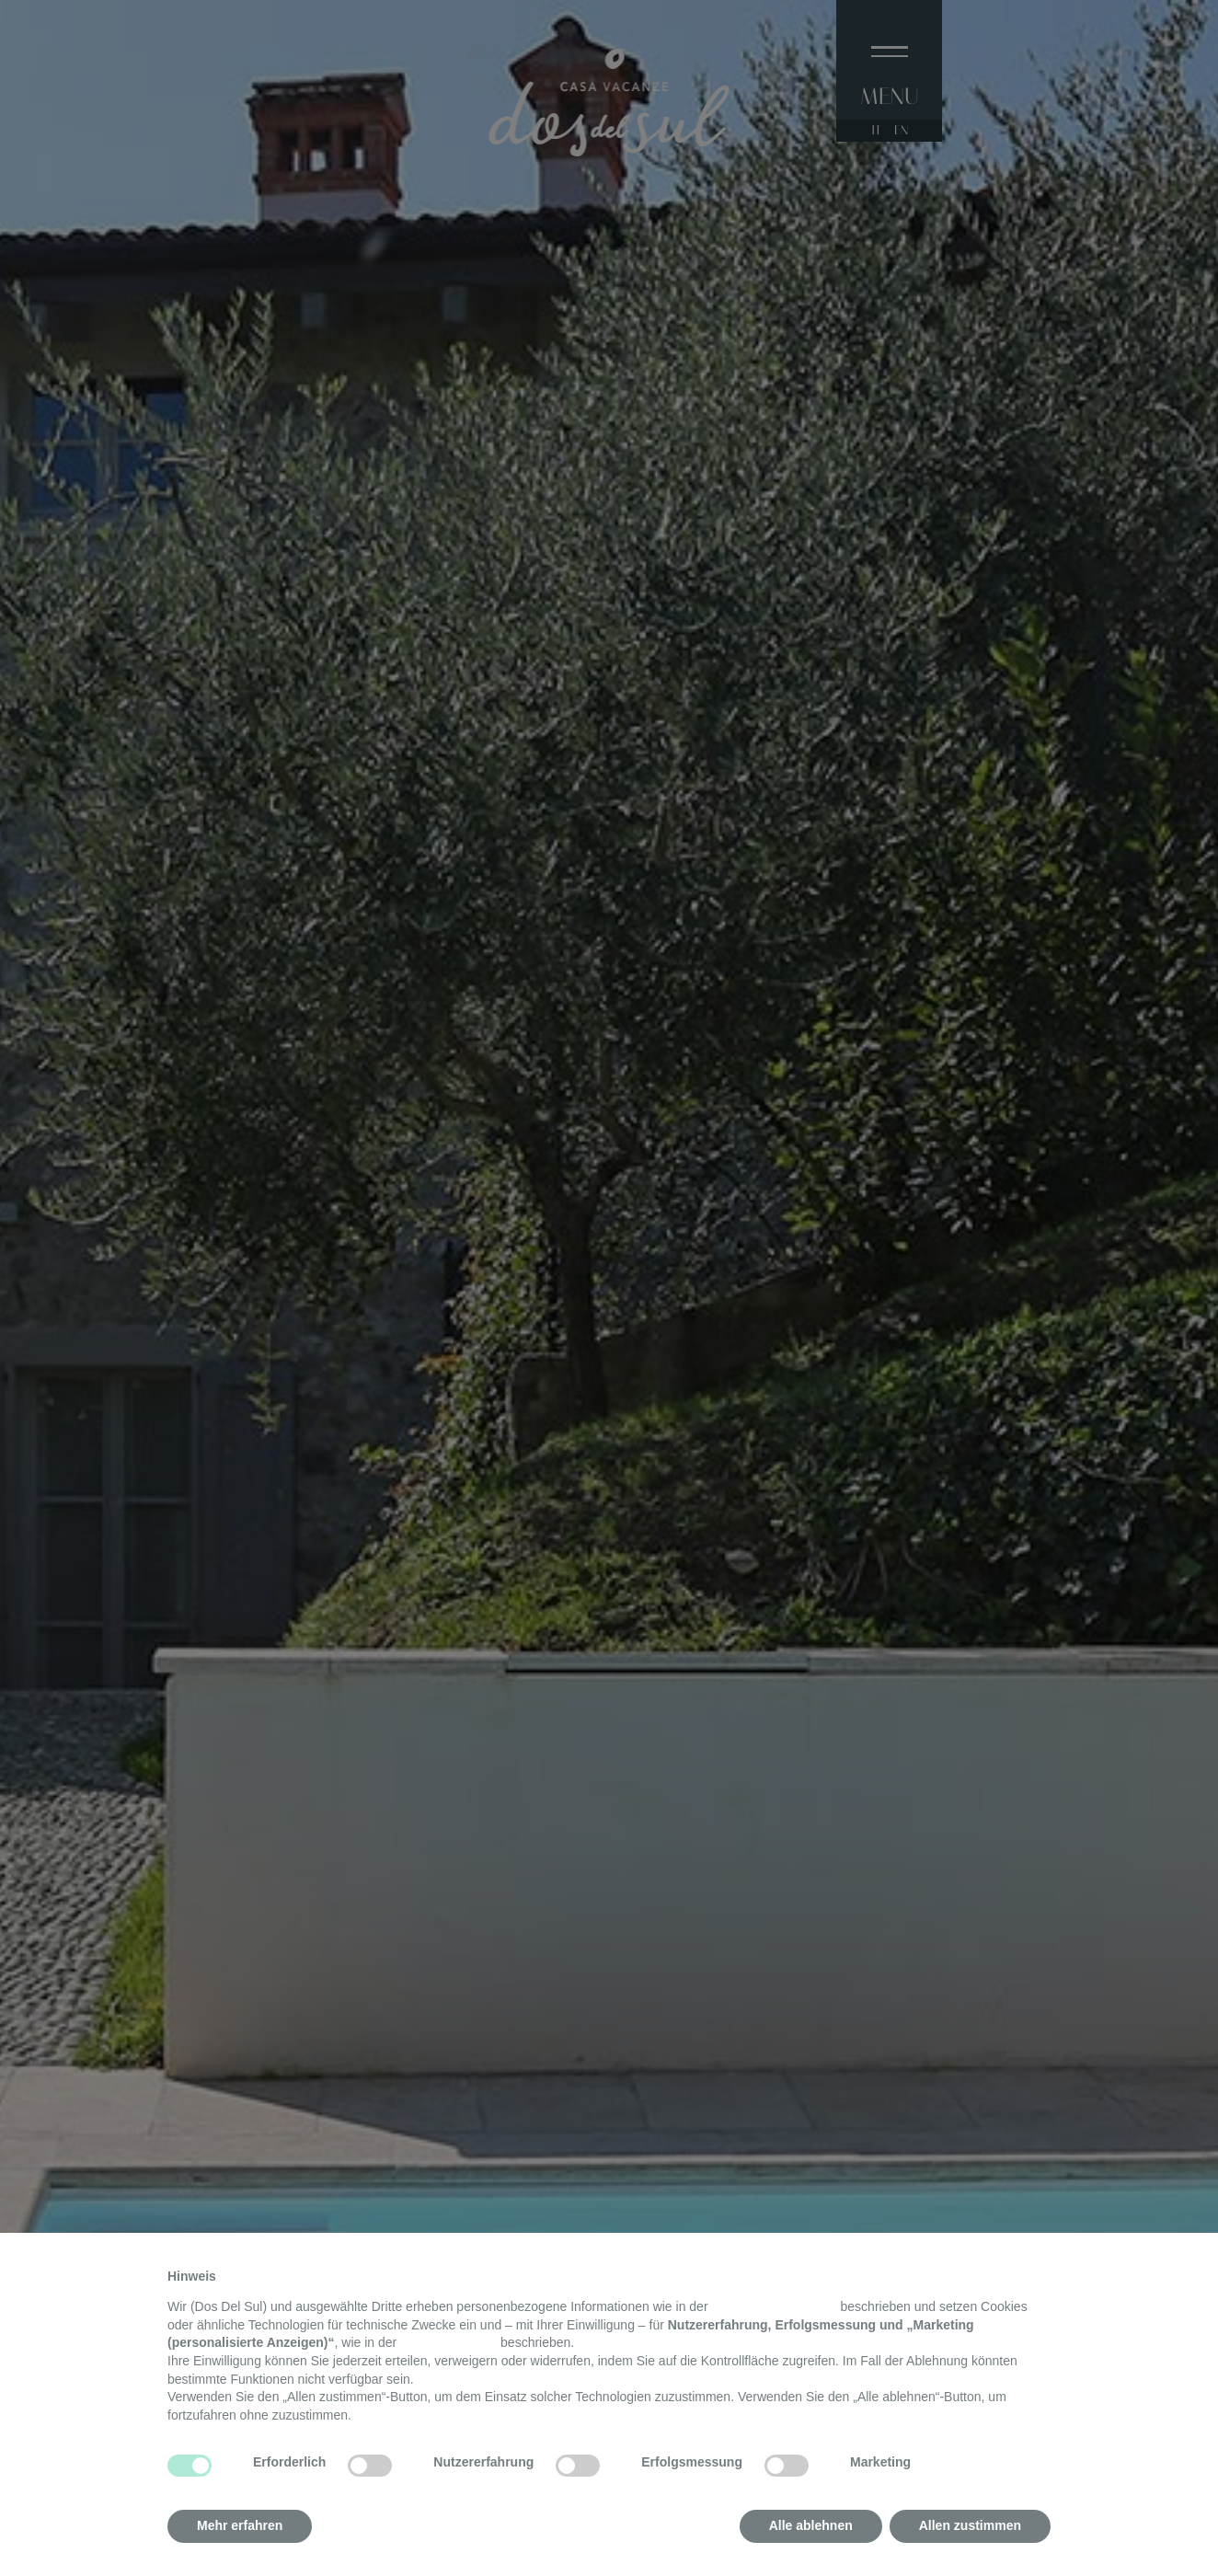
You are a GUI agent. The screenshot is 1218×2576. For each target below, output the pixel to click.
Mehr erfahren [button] (239, 2525)
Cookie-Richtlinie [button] (448, 2342)
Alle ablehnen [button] (811, 2525)
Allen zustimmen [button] (970, 2525)
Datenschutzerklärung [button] (773, 2306)
